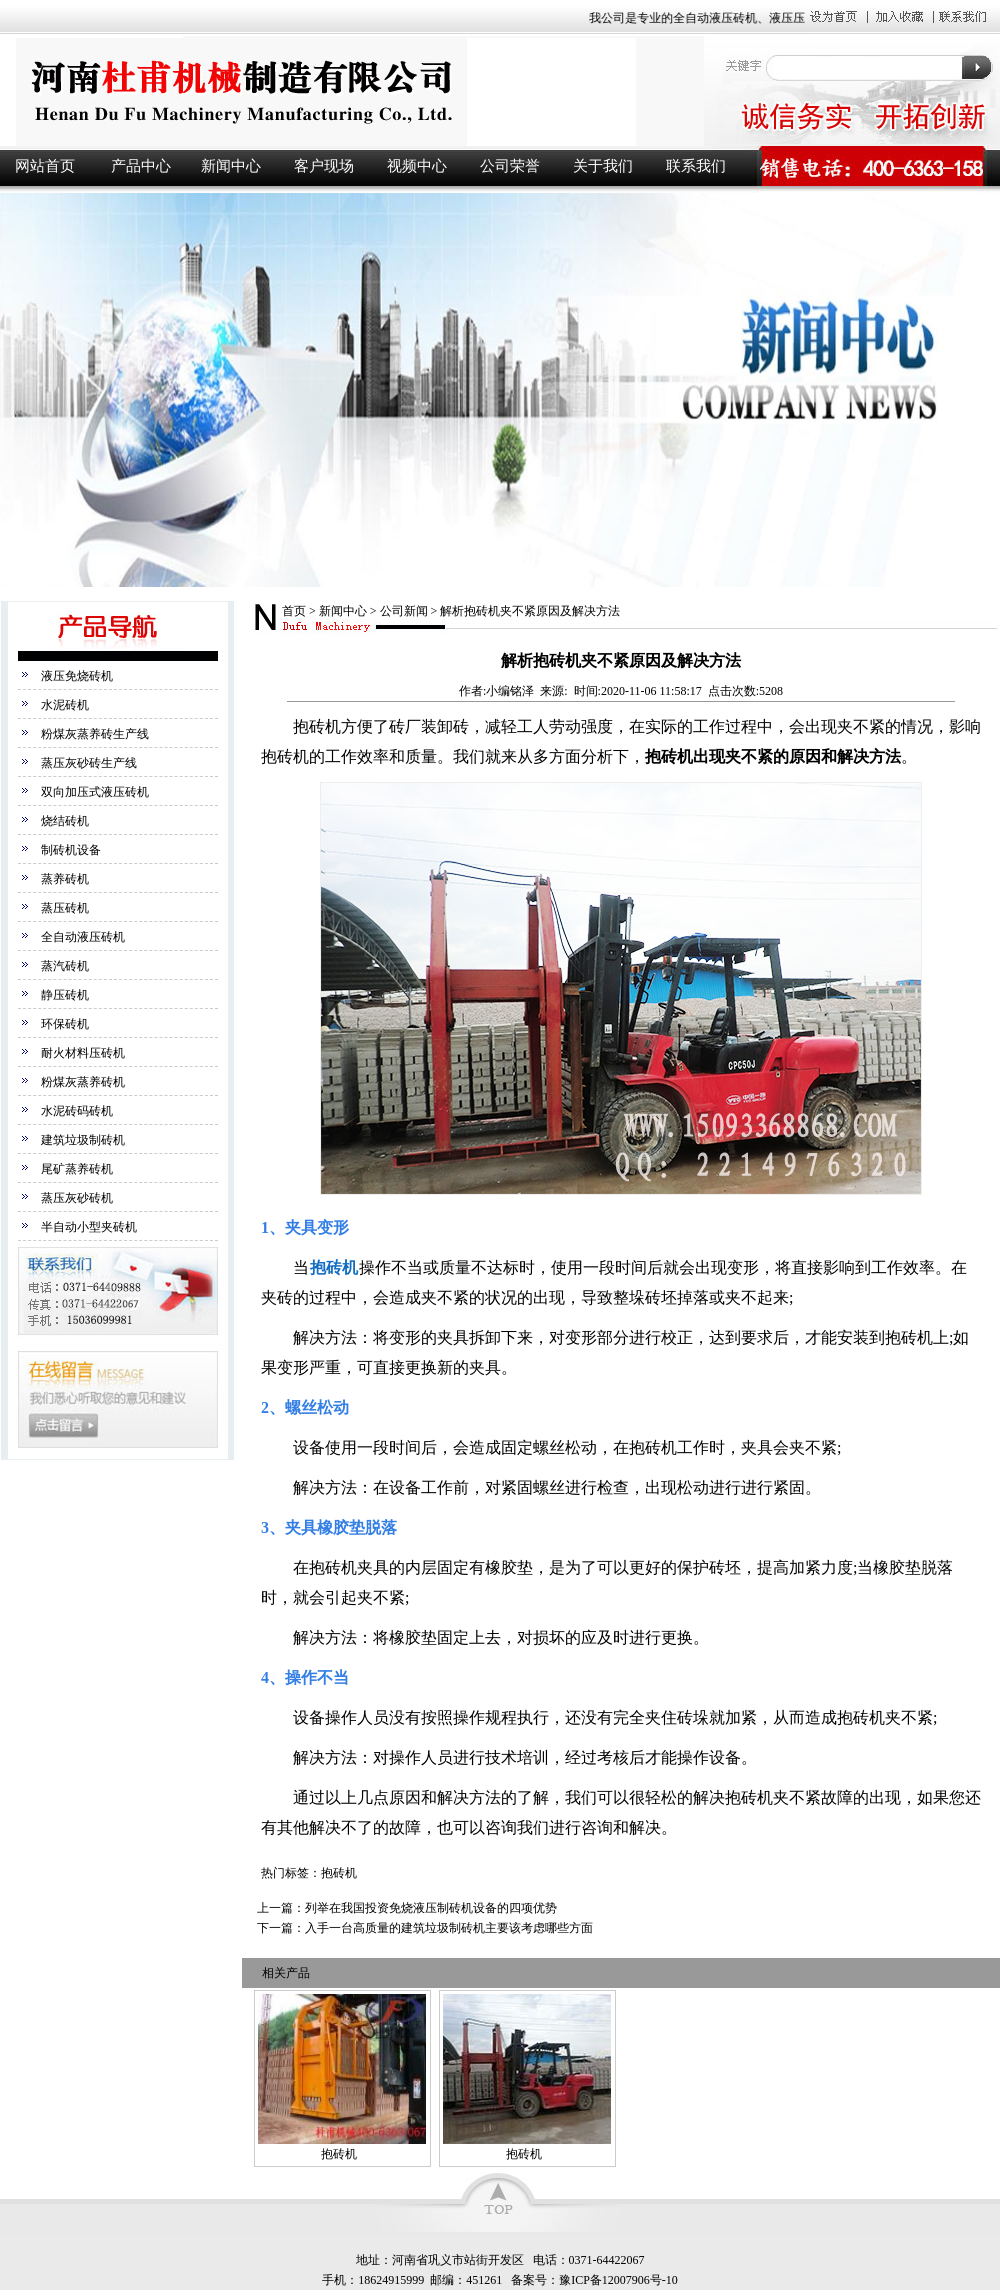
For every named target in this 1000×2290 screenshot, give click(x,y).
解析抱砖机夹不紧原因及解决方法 (530, 611)
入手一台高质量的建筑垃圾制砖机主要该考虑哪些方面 (449, 1928)
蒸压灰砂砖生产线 (89, 763)
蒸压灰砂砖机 (77, 1198)
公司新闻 (404, 611)
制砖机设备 (71, 850)
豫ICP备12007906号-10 (618, 2280)
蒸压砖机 (65, 908)
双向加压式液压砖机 (95, 792)
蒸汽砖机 (65, 966)
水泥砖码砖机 (77, 1111)
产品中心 (141, 166)
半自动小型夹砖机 (89, 1227)
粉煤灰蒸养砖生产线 (95, 734)
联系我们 (696, 166)
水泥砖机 (65, 705)
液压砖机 (350, 91)
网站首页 (45, 166)
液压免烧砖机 (77, 676)
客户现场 (324, 166)
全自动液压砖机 (83, 937)
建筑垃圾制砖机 (83, 1140)
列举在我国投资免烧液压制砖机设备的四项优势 (431, 1908)
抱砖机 (334, 1267)
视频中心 (417, 166)
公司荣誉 (510, 166)
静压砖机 (65, 995)
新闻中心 (231, 166)
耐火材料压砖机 (83, 1053)
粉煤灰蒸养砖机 (83, 1082)
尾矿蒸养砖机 (77, 1169)
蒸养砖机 (65, 879)
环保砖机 (65, 1024)
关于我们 (603, 166)
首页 (294, 611)
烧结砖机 (65, 821)
